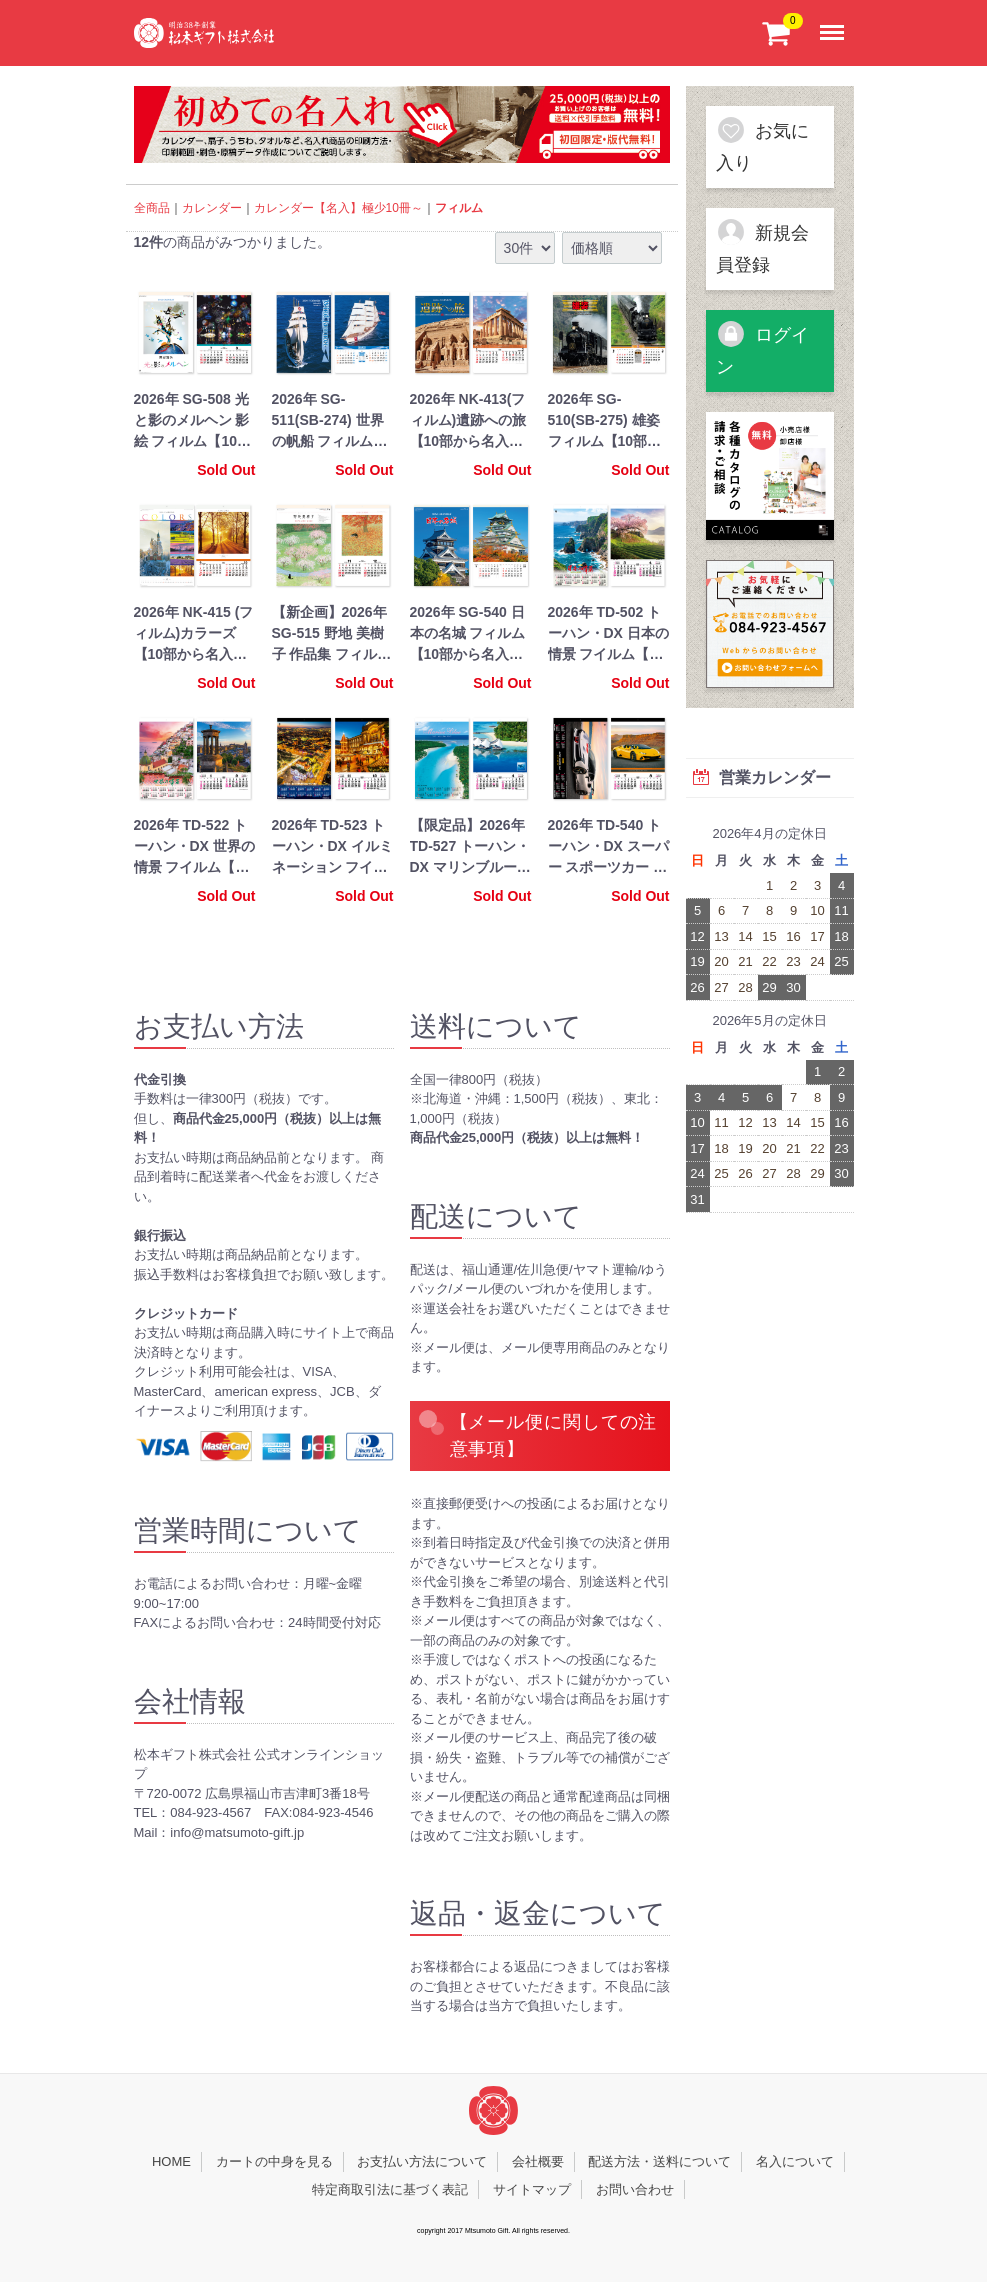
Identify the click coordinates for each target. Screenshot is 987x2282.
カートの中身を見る (274, 2161)
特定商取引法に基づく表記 (390, 2188)
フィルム (459, 208)
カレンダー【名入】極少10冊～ (338, 208)
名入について (795, 2161)
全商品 (152, 208)
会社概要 (538, 2161)
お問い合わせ (635, 2188)
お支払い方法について (422, 2161)
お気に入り (763, 144)
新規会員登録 (763, 246)
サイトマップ (532, 2188)
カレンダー (212, 208)
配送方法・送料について (659, 2161)
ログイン (763, 348)
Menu (835, 22)
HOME (171, 2161)
